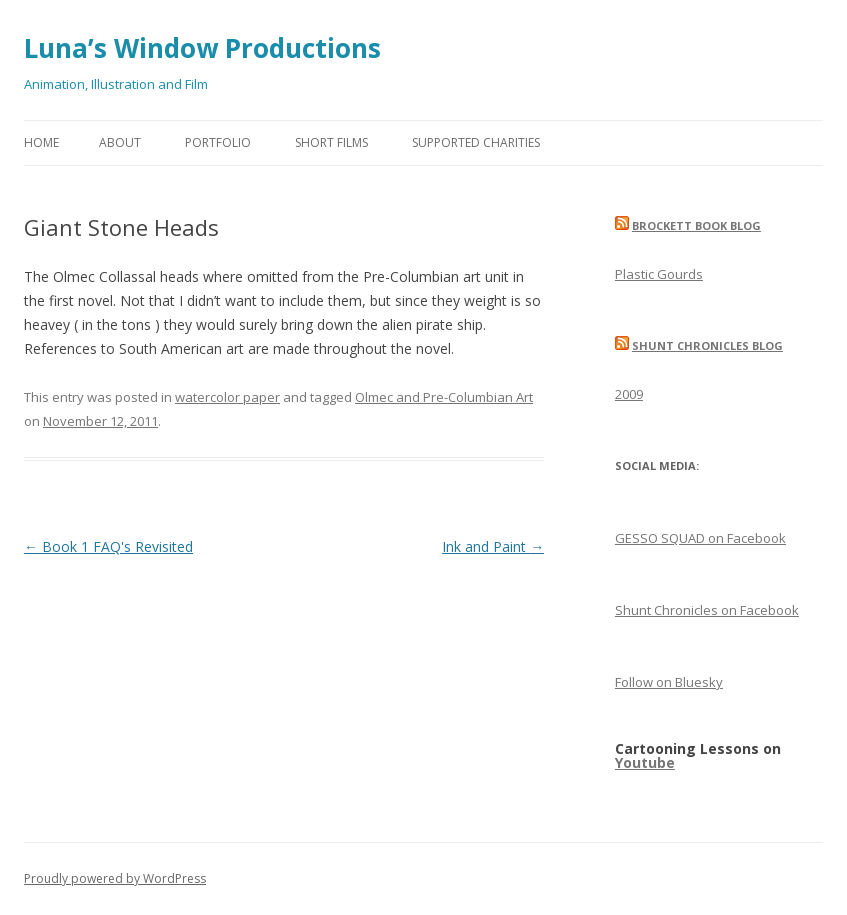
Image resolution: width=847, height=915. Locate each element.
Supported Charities (476, 142)
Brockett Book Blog (696, 225)
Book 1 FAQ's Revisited (108, 546)
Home (41, 142)
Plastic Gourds (659, 274)
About (120, 142)
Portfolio (218, 142)
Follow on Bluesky (669, 682)
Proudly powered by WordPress (115, 878)
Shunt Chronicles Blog (707, 345)
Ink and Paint (493, 546)
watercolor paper (227, 397)
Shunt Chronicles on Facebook (707, 610)
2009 (629, 394)
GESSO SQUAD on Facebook (700, 538)
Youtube (645, 762)
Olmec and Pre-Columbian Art (444, 397)
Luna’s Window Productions (202, 48)
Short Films (331, 142)
